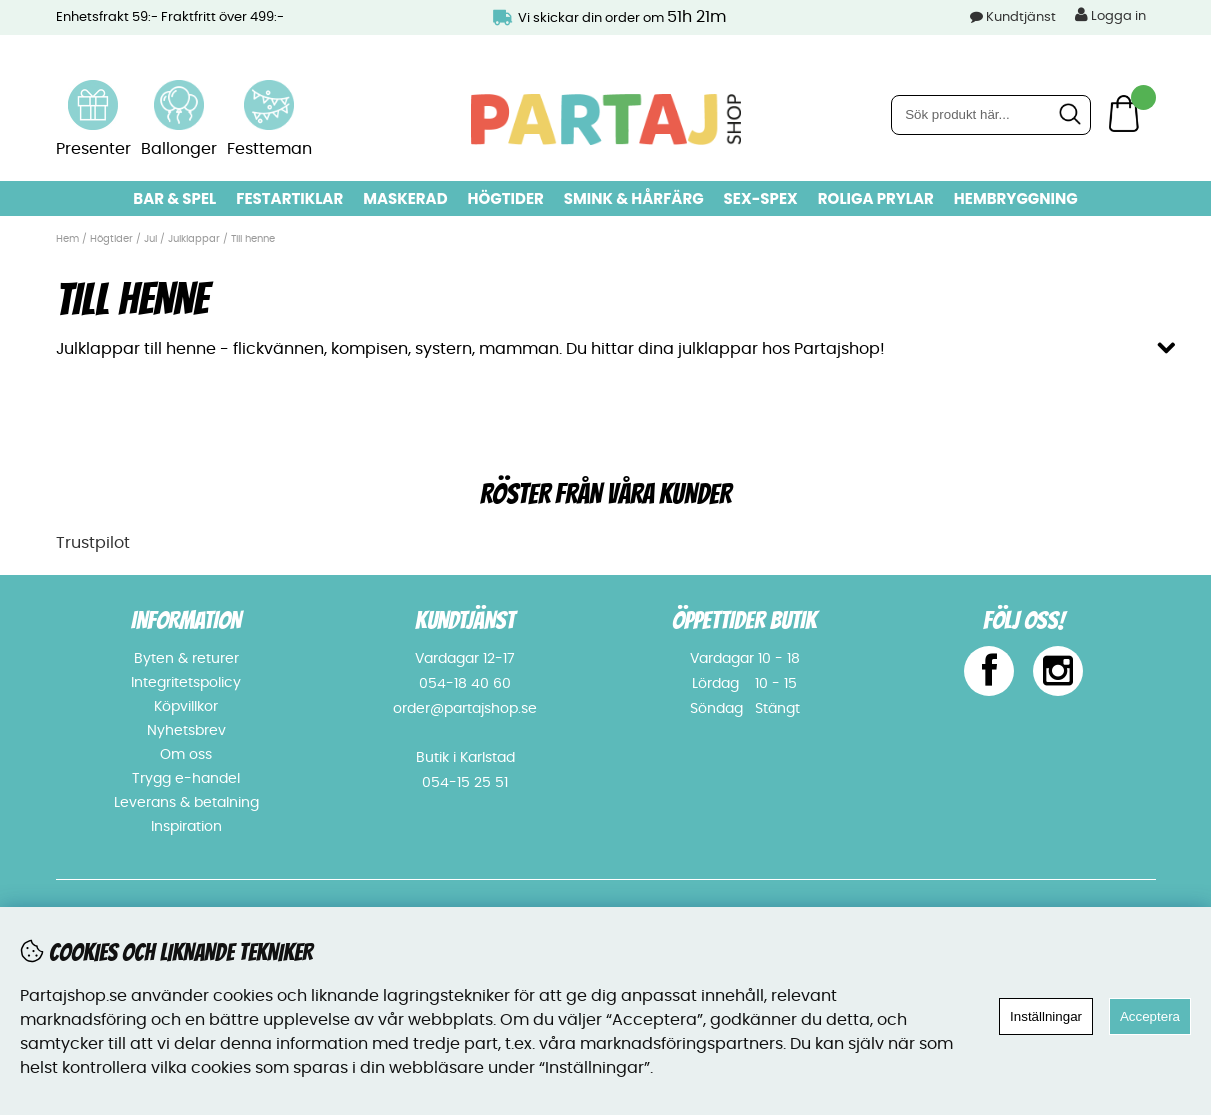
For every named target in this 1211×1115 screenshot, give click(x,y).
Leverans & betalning (186, 803)
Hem (67, 239)
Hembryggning (1016, 198)
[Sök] (991, 115)
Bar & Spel (174, 198)
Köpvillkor (186, 707)
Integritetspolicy (186, 683)
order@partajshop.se (465, 709)
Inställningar (1046, 1016)
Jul (150, 239)
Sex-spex (761, 198)
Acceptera (1150, 1016)
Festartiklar (289, 198)
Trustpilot (93, 543)
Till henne (253, 239)
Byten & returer (186, 659)
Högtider (506, 198)
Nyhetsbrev (186, 731)
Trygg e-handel (186, 779)
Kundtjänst (1021, 17)
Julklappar (194, 239)
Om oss (186, 755)
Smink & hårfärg (634, 198)
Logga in (1110, 15)
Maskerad (405, 198)
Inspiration (186, 827)
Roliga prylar (876, 198)
